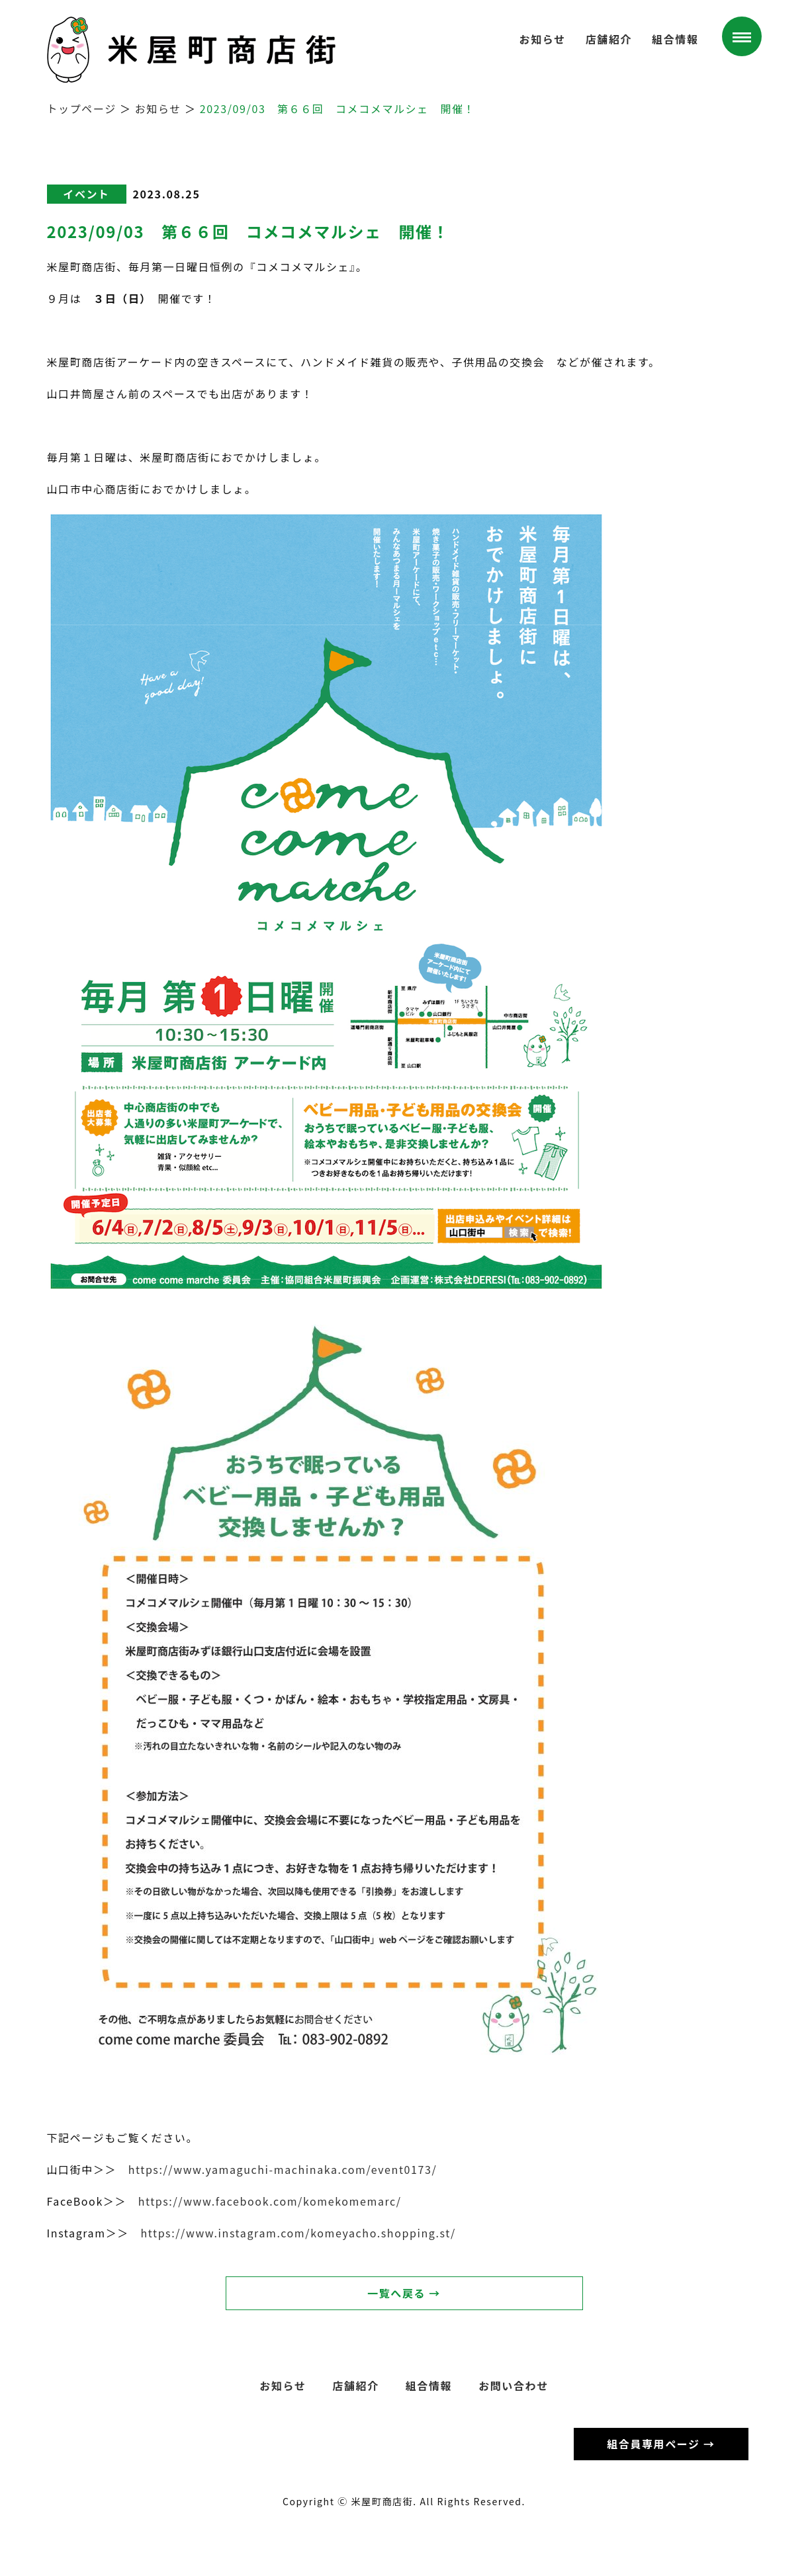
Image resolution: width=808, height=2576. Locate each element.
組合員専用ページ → (661, 2444)
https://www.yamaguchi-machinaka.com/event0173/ (282, 2169)
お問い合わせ (513, 2385)
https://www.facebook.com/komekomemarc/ (270, 2201)
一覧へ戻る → (404, 2293)
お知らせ (542, 39)
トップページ (81, 108)
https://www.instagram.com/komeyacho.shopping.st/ (297, 2233)
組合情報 (675, 39)
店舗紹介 (609, 39)
